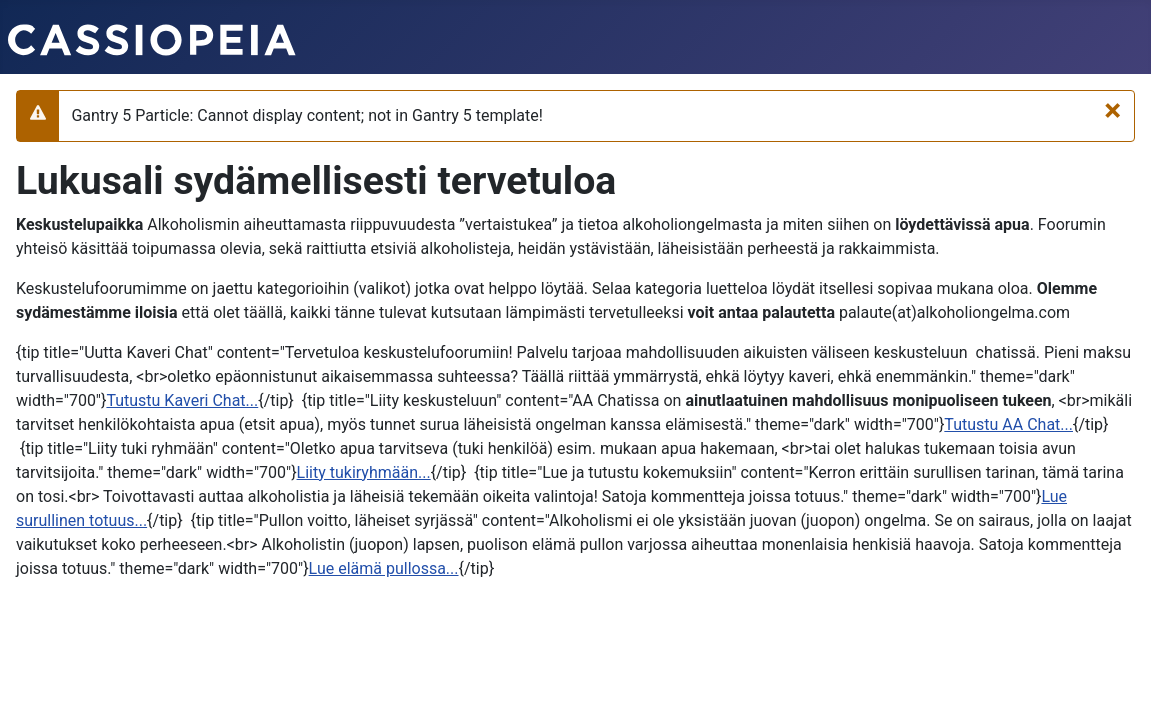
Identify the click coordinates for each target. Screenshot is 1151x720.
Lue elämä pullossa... (384, 568)
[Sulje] (1112, 110)
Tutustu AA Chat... (1008, 424)
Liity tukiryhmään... (364, 472)
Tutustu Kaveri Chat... (182, 400)
